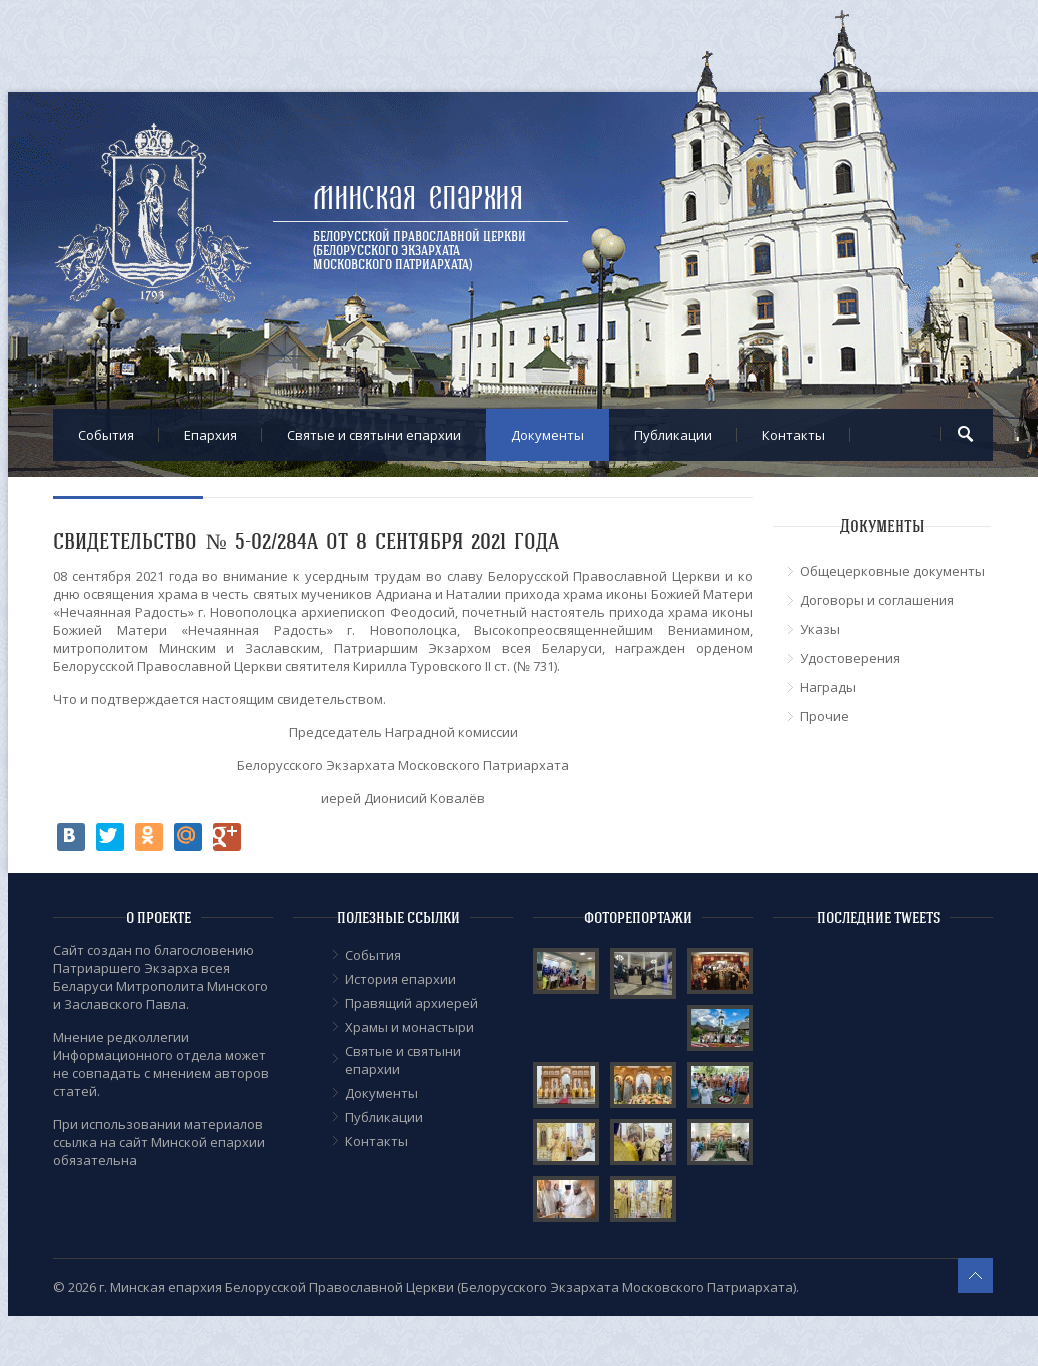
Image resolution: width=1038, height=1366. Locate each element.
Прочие (824, 716)
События (106, 435)
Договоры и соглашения (877, 600)
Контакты (793, 435)
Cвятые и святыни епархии (374, 435)
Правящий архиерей (411, 1003)
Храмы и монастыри (409, 1027)
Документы (547, 435)
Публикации (673, 435)
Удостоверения (850, 658)
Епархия (210, 435)
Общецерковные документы (892, 571)
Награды (828, 687)
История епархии (400, 979)
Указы (820, 629)
